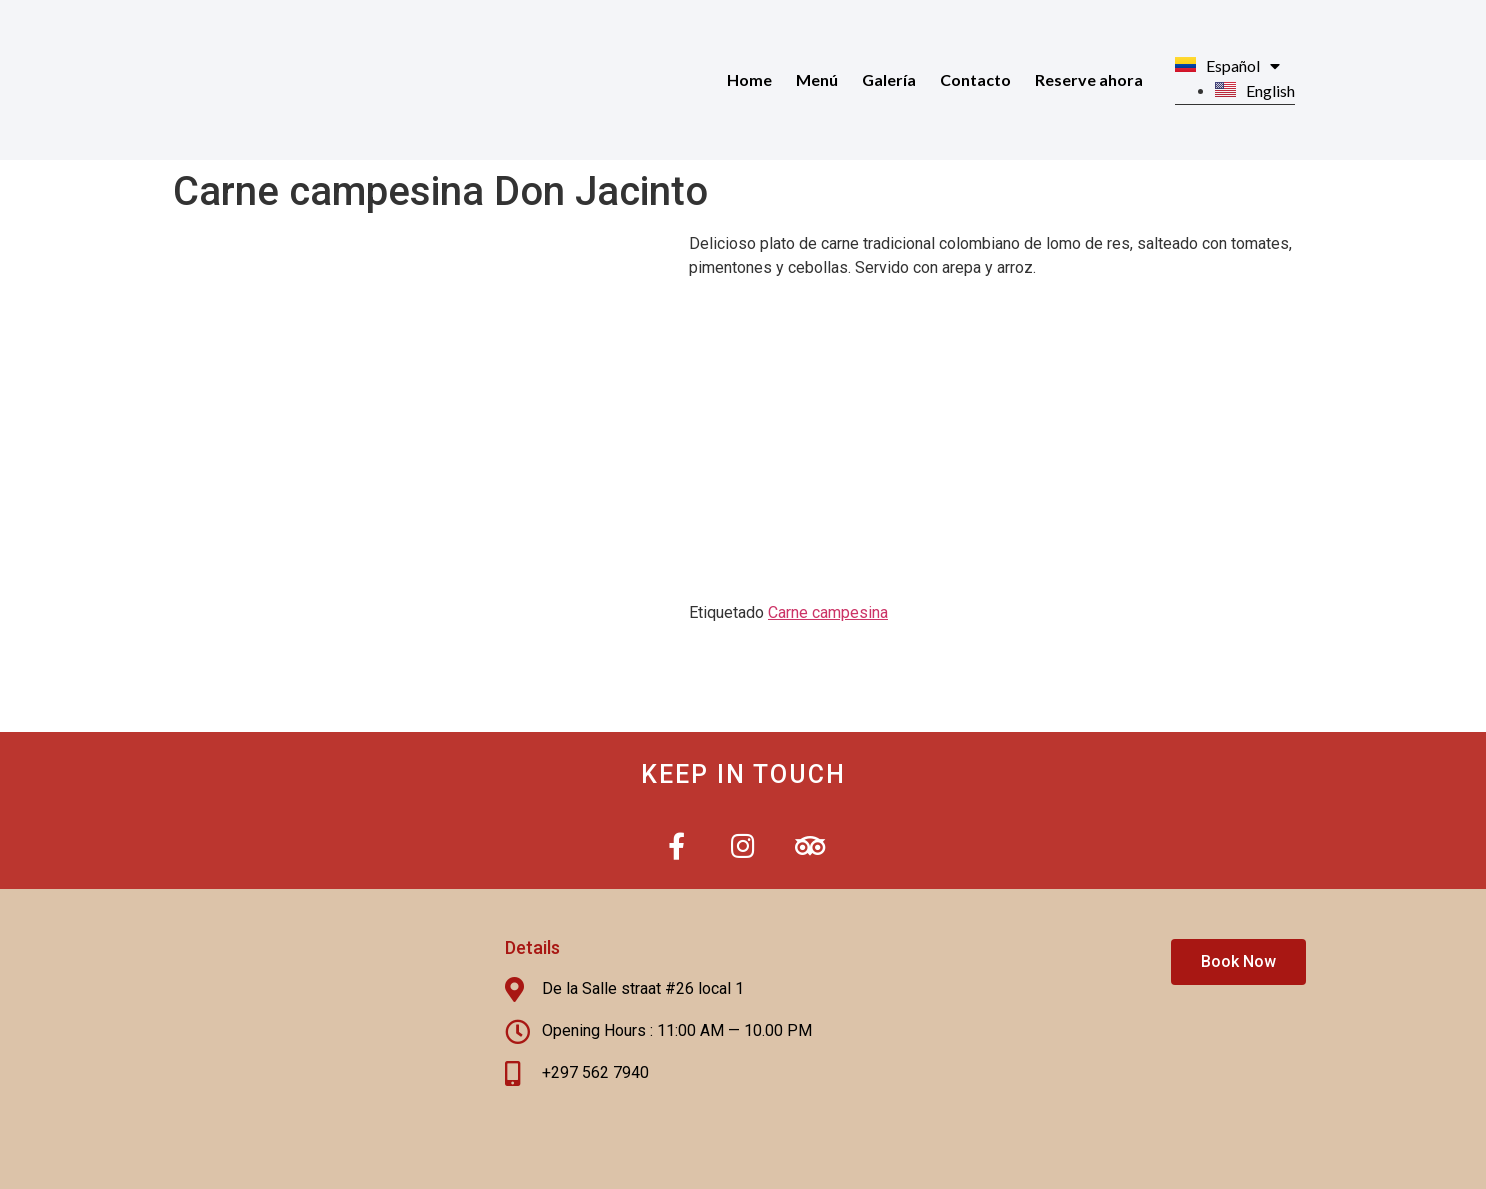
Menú (817, 79)
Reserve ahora (1089, 79)
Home (749, 79)
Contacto (975, 79)
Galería (889, 79)
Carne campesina (828, 612)
